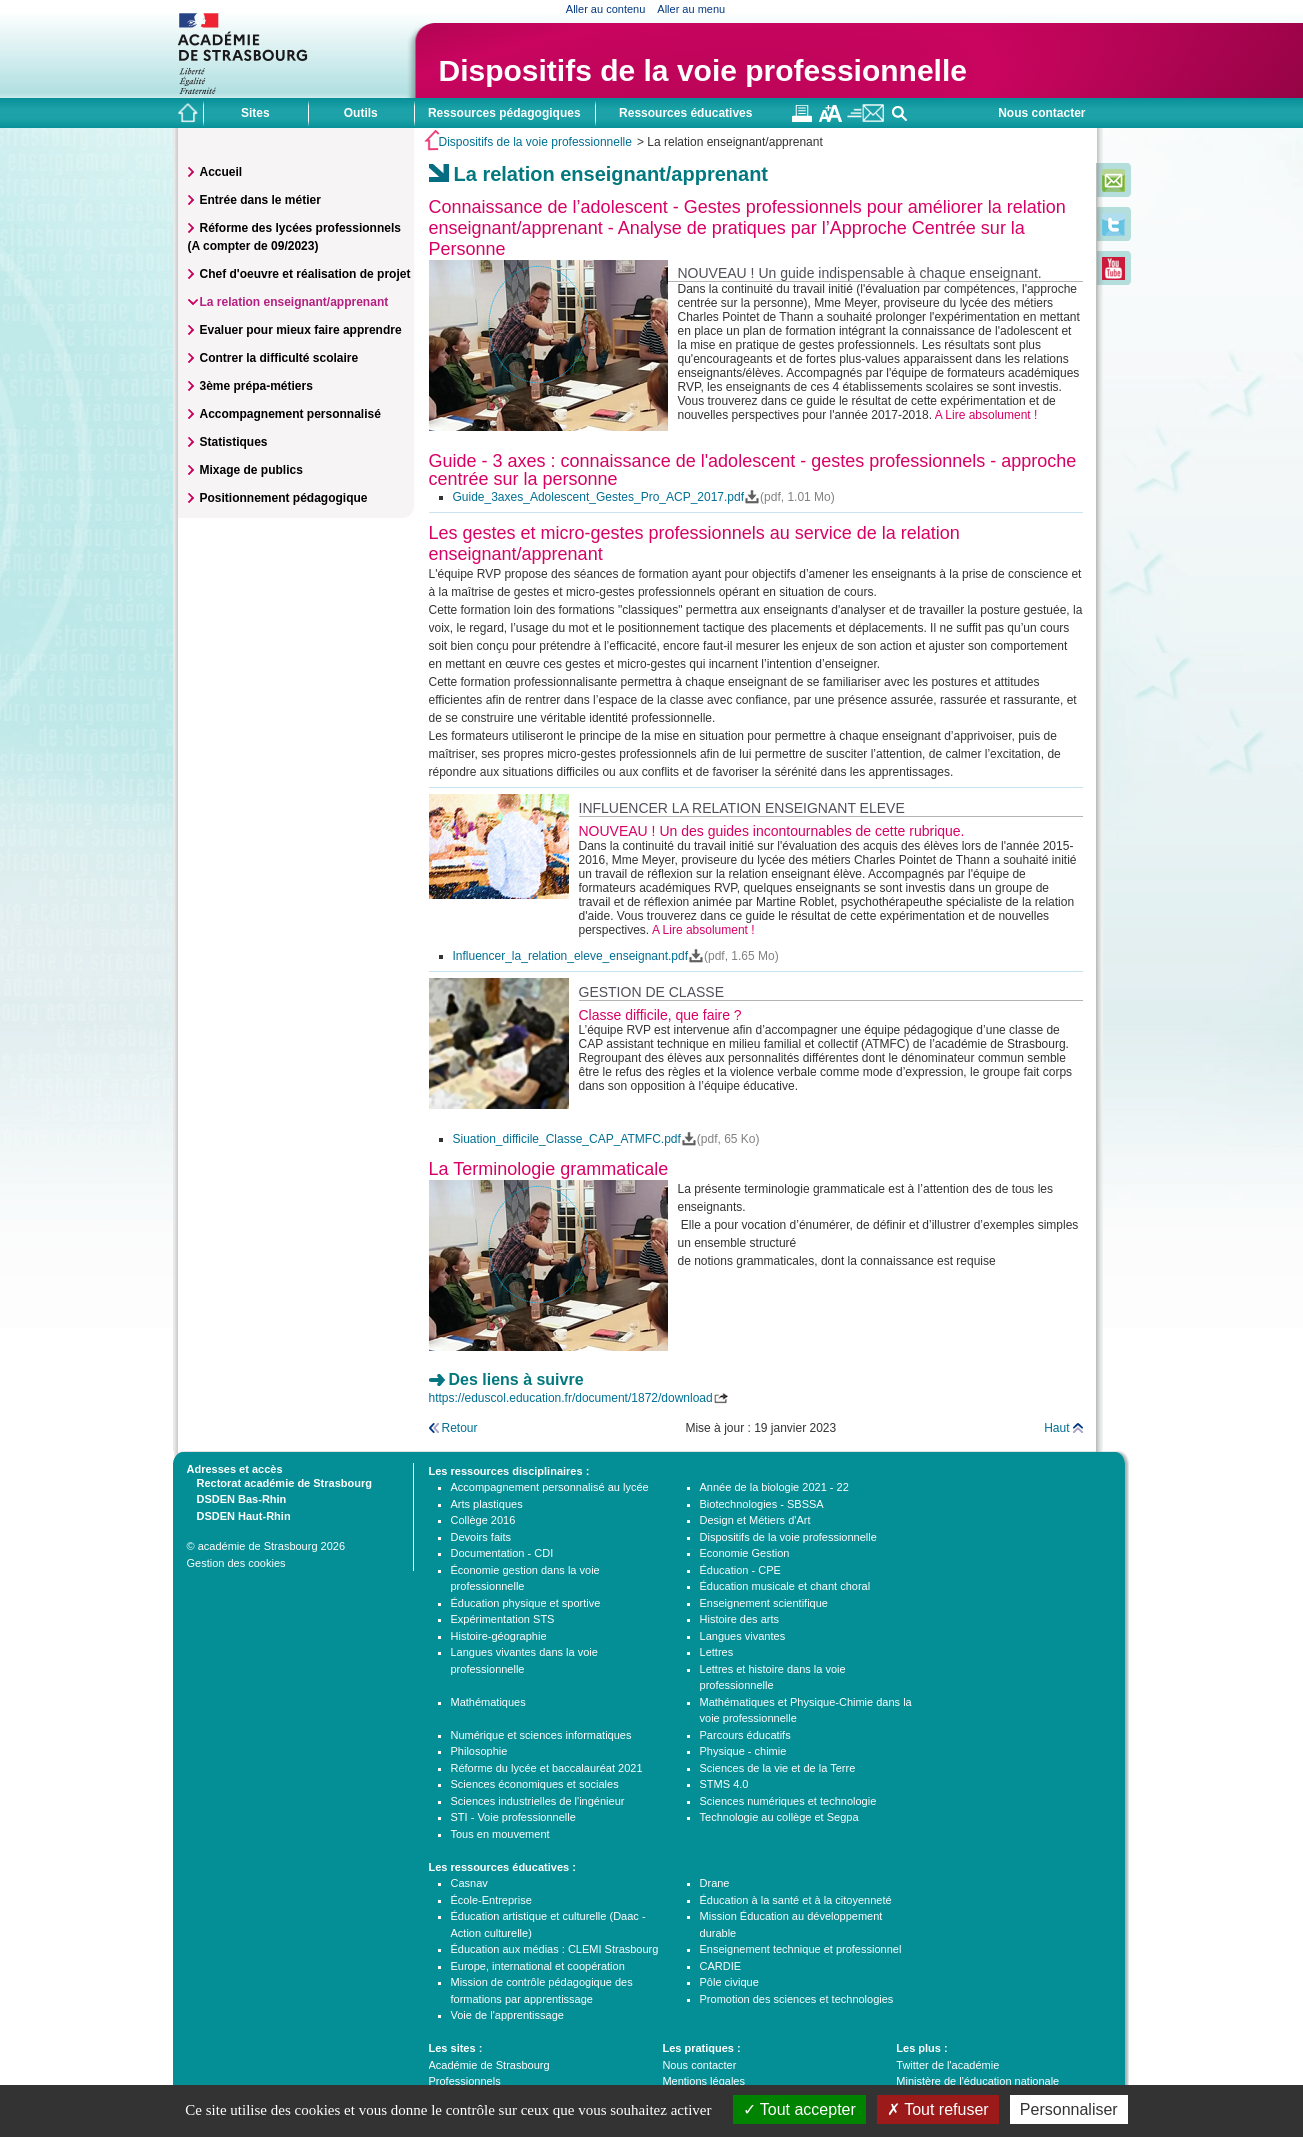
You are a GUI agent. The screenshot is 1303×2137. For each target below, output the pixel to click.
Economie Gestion (745, 1553)
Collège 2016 (483, 1520)
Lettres (717, 1652)
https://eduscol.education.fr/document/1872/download (571, 1398)
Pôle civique (729, 1982)
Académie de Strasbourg (489, 2065)
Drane (715, 1883)
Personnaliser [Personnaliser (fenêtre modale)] (1069, 2109)
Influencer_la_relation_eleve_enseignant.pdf (571, 956)
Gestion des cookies (236, 1563)
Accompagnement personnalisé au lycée (550, 1487)
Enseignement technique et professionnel (801, 1949)
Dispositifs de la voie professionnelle (703, 70)
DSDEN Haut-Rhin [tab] (239, 1515)
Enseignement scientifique (764, 1603)
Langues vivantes (743, 1636)
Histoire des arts (739, 1619)
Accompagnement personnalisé (290, 414)
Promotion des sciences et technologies (797, 1999)
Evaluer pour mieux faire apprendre (301, 330)
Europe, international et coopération (538, 1966)
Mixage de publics (251, 470)
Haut (1056, 1428)
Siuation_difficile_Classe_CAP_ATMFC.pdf (567, 1139)
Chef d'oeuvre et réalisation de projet (305, 274)
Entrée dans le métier (260, 200)
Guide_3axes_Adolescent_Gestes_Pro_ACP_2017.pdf (599, 497)
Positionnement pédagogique (284, 498)
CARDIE (721, 1966)
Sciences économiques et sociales (535, 1784)
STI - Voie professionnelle (513, 1817)
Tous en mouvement (500, 1834)
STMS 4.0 (724, 1784)
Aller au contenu (606, 9)
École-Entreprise (491, 1900)
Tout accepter (799, 2109)
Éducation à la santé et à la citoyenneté (796, 1900)
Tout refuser (938, 2109)
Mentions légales (703, 2081)
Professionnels (465, 2081)
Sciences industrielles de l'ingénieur (538, 1801)
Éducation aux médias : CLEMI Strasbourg (555, 1949)
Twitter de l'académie (947, 2065)
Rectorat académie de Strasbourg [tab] (279, 1482)
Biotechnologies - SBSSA (762, 1504)
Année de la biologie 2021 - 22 (774, 1487)
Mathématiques (488, 1702)
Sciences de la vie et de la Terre (778, 1768)
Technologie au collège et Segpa (779, 1817)
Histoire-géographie (499, 1636)
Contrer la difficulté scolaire (279, 358)
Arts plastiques (487, 1504)
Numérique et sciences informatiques (541, 1735)
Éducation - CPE (740, 1570)
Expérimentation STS (503, 1619)
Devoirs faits (481, 1537)
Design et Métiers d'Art (755, 1520)
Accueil (221, 172)
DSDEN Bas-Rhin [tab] (237, 1498)
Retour (460, 1428)
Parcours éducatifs (745, 1735)
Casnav (469, 1883)
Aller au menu (691, 9)
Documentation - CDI (502, 1553)
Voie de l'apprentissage (507, 2015)
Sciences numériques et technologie (788, 1801)
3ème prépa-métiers (256, 386)
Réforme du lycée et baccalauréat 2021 (547, 1768)
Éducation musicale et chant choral (785, 1586)
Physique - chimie (743, 1751)
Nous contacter (1041, 113)
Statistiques (234, 442)
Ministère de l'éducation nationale (977, 2081)
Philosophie (479, 1751)
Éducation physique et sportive (526, 1603)
